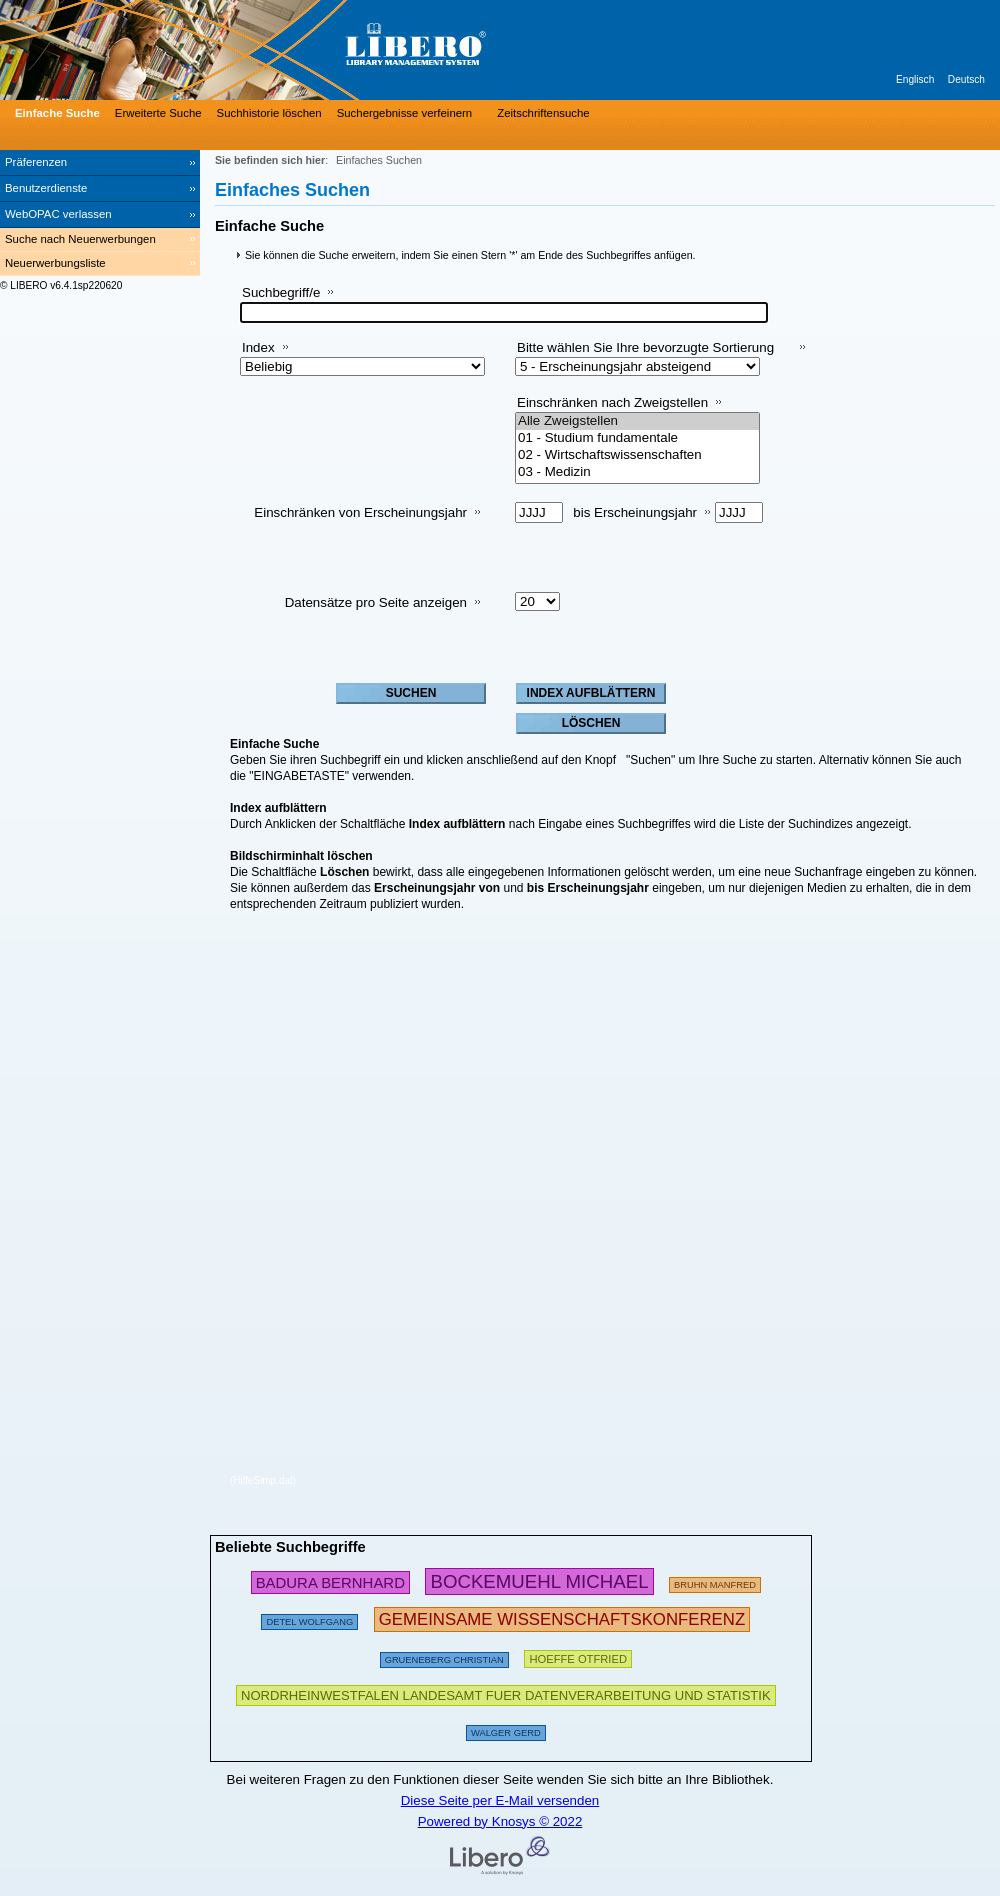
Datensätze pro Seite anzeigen (376, 602)
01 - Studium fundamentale (637, 438)
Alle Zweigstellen (637, 421)
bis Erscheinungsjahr (635, 512)
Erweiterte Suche (158, 113)
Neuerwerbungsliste (55, 263)
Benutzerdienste (46, 188)
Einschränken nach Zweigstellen (612, 402)
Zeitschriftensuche (543, 113)
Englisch (915, 79)
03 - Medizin (637, 472)
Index (258, 347)
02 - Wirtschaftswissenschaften (637, 455)
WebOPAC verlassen (58, 214)
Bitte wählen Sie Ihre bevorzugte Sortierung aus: (645, 355)
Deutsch (966, 79)
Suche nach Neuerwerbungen (80, 239)
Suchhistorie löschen (269, 113)
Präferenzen (36, 162)
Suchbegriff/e (281, 292)
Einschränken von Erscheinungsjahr (360, 512)
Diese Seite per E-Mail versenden (500, 1800)
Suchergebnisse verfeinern (405, 113)
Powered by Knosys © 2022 (500, 1821)
